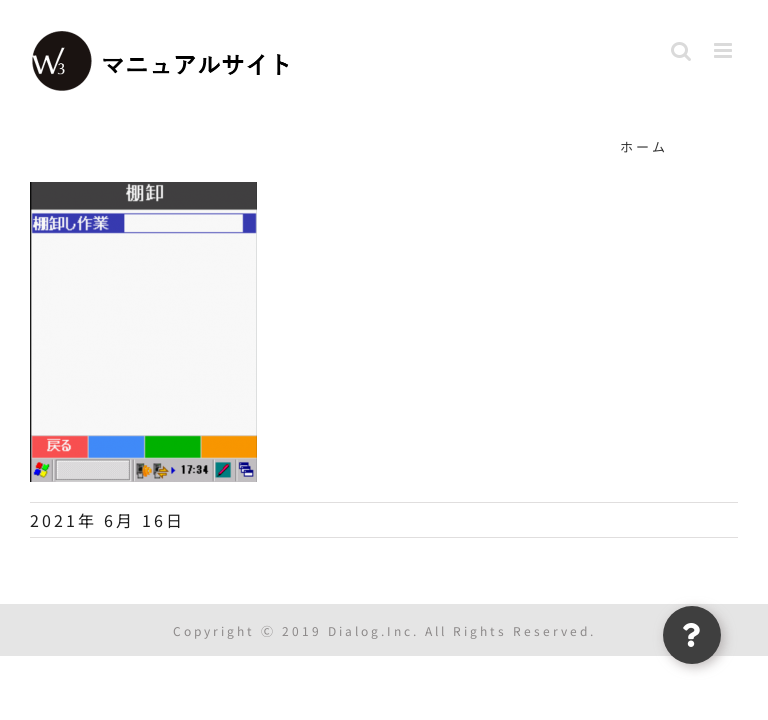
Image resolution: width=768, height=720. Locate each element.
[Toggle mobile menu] (726, 50)
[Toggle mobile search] (682, 50)
